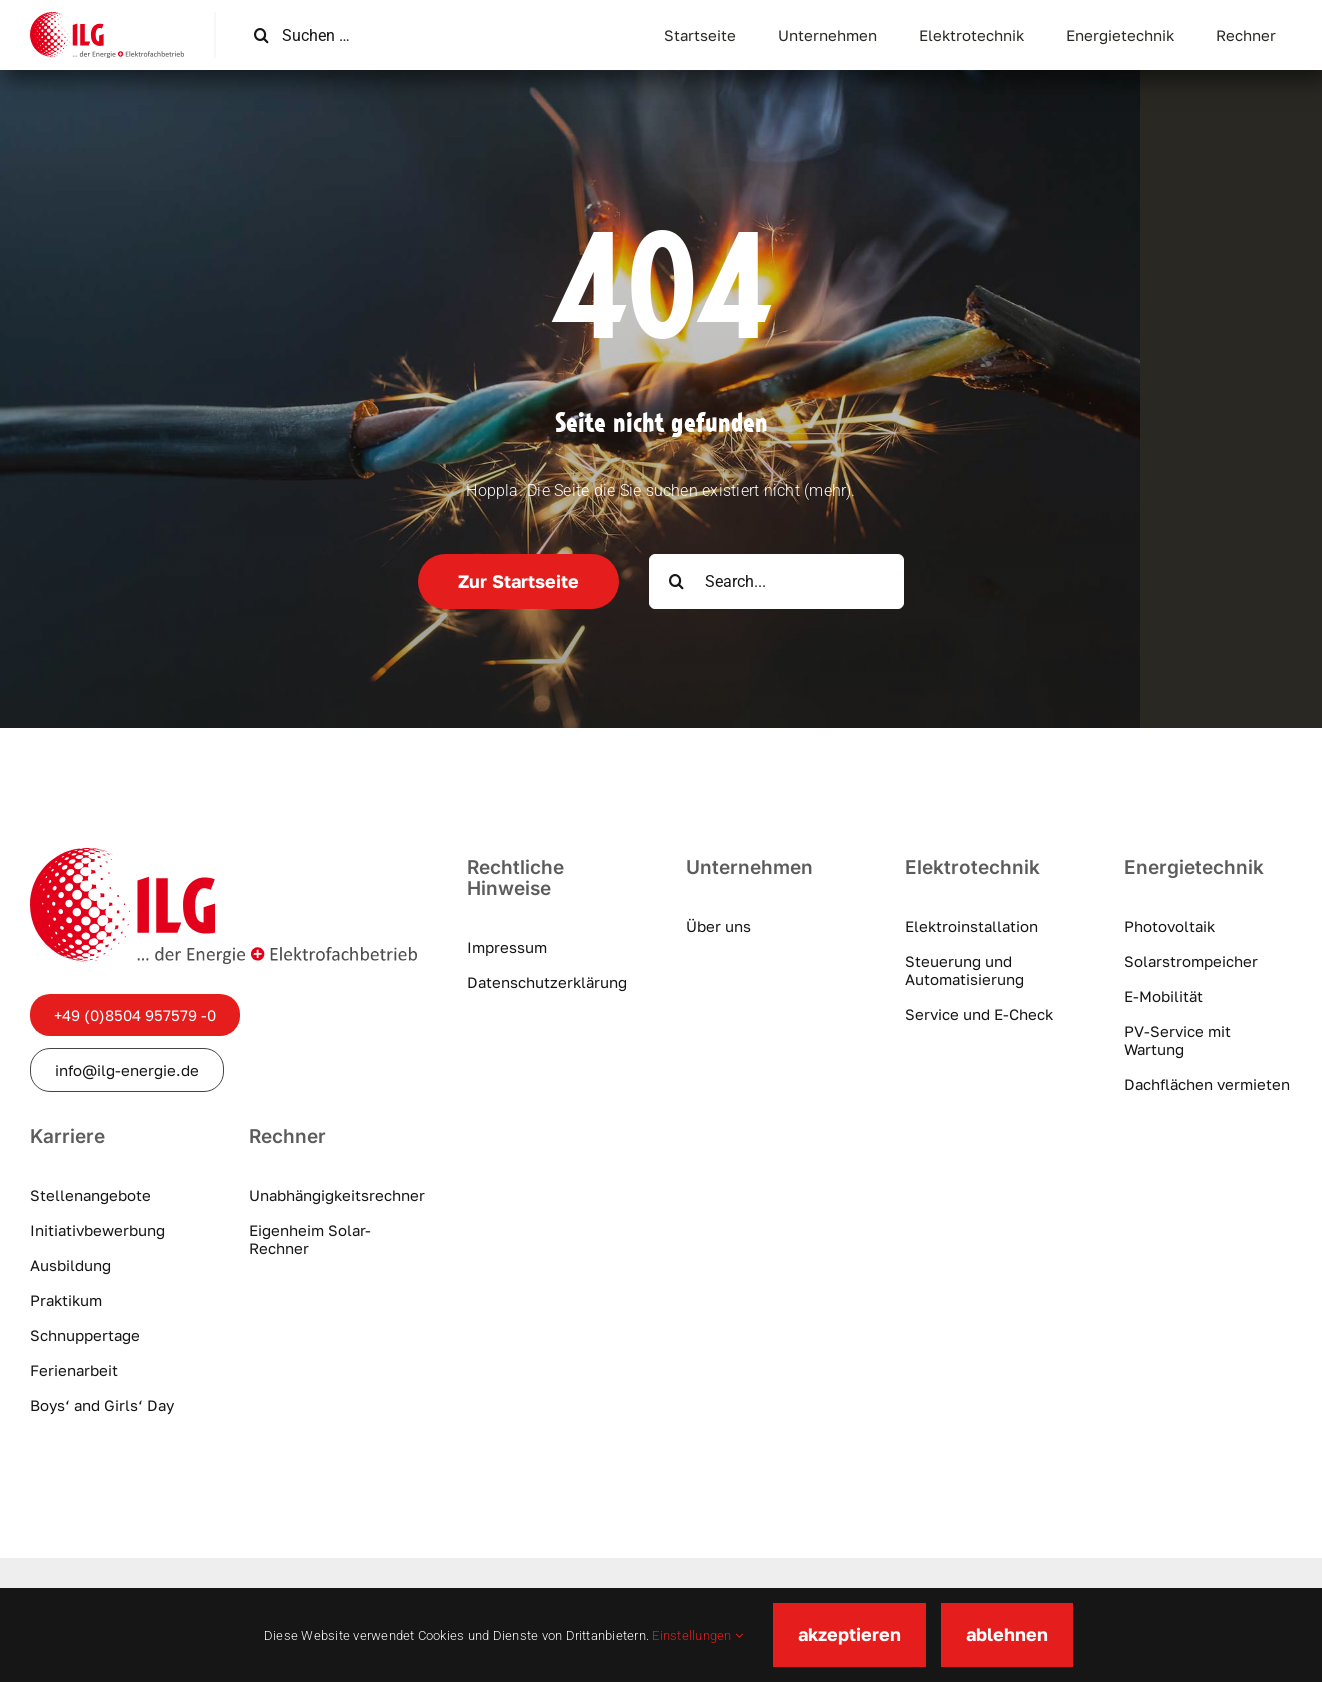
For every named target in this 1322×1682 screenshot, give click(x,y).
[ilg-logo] (107, 19)
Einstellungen (697, 1635)
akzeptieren (849, 1634)
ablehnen (1007, 1634)
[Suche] (261, 35)
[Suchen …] (346, 35)
